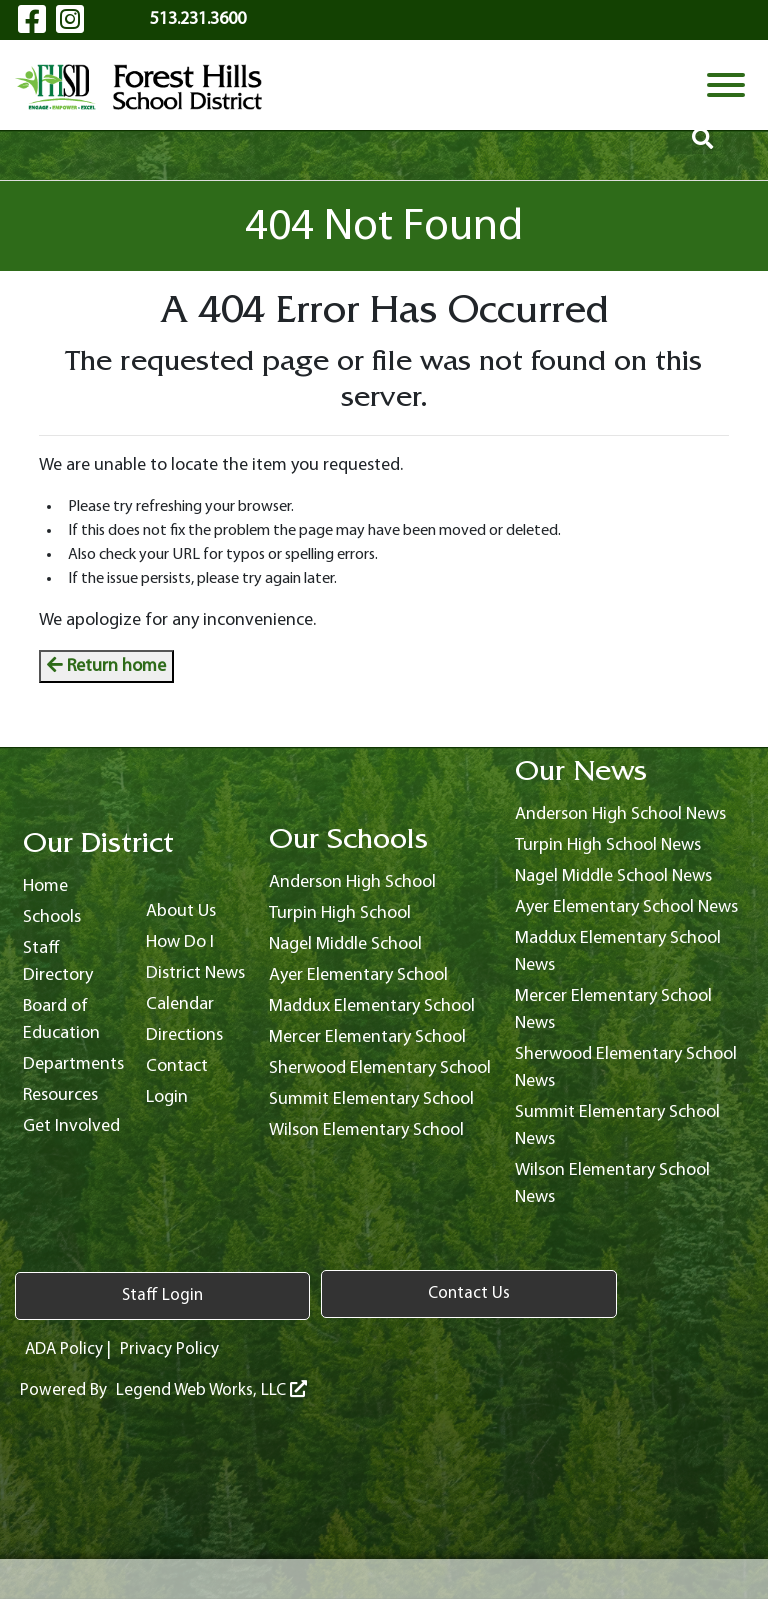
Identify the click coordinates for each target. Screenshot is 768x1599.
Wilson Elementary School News (612, 1184)
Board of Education (61, 1020)
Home (45, 886)
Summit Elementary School (371, 1099)
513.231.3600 (198, 19)
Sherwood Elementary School (380, 1068)
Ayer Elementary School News (626, 907)
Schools (52, 917)
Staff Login (90, 1294)
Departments (73, 1064)
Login (167, 1097)
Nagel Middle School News (613, 876)
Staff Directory (58, 962)
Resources (60, 1095)
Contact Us (255, 1294)
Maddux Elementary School (372, 1006)
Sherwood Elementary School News (626, 1068)
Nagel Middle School (345, 944)
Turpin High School (340, 913)
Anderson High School (352, 882)
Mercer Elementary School (367, 1037)
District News (195, 973)
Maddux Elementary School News (618, 952)
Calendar (180, 1004)
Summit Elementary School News (617, 1126)
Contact (177, 1066)
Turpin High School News (608, 845)
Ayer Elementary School (358, 975)
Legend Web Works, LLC (214, 1389)
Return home (106, 666)
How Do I (180, 942)
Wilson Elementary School (366, 1130)
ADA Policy (65, 1347)
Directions (184, 1035)
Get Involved (71, 1126)
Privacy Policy (174, 1347)
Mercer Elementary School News (613, 1010)
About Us (181, 911)
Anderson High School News (620, 814)
